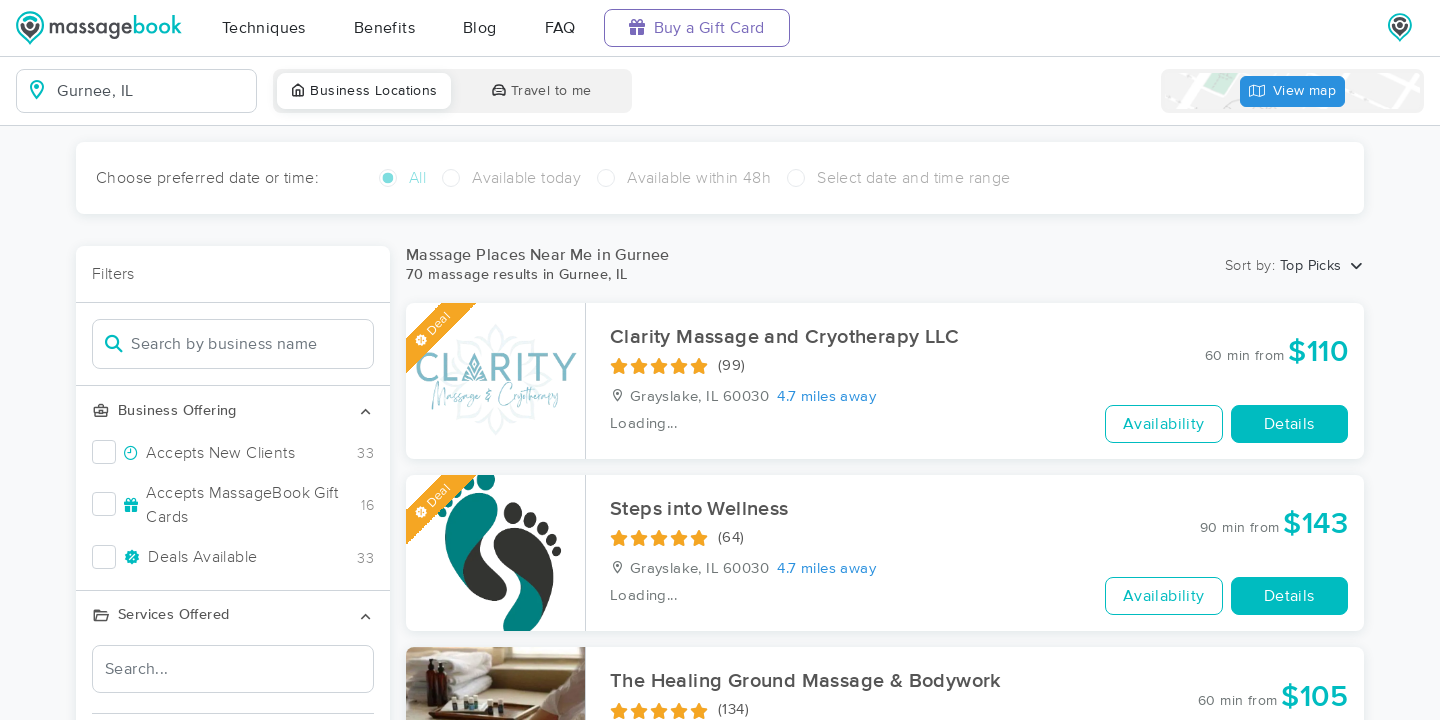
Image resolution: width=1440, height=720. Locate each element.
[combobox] (152, 91)
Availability (1164, 424)
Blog (480, 28)
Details (1289, 424)
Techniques (264, 28)
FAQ (560, 28)
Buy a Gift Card (697, 27)
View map (1293, 91)
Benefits (384, 28)
